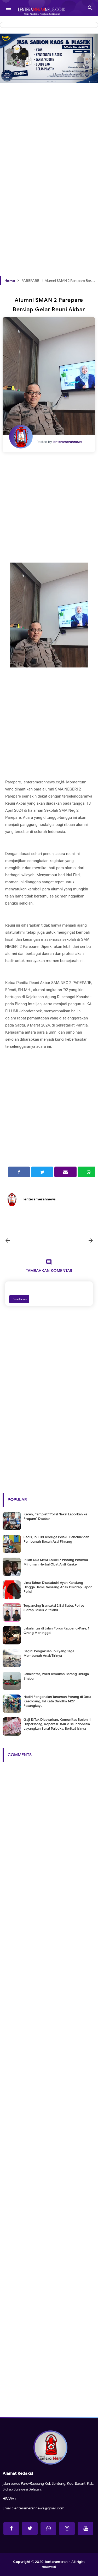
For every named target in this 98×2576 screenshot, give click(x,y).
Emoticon (19, 1299)
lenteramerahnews (40, 1199)
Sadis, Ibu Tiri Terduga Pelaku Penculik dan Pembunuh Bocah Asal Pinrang (56, 1539)
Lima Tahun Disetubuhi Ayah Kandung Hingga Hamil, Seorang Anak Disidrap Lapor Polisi (58, 1587)
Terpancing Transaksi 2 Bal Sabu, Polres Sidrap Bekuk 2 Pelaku (54, 1607)
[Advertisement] (49, 131)
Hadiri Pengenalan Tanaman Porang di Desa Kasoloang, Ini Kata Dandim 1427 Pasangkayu (57, 1701)
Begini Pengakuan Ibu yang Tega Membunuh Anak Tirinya (49, 1653)
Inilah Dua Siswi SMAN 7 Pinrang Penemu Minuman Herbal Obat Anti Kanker (56, 1562)
